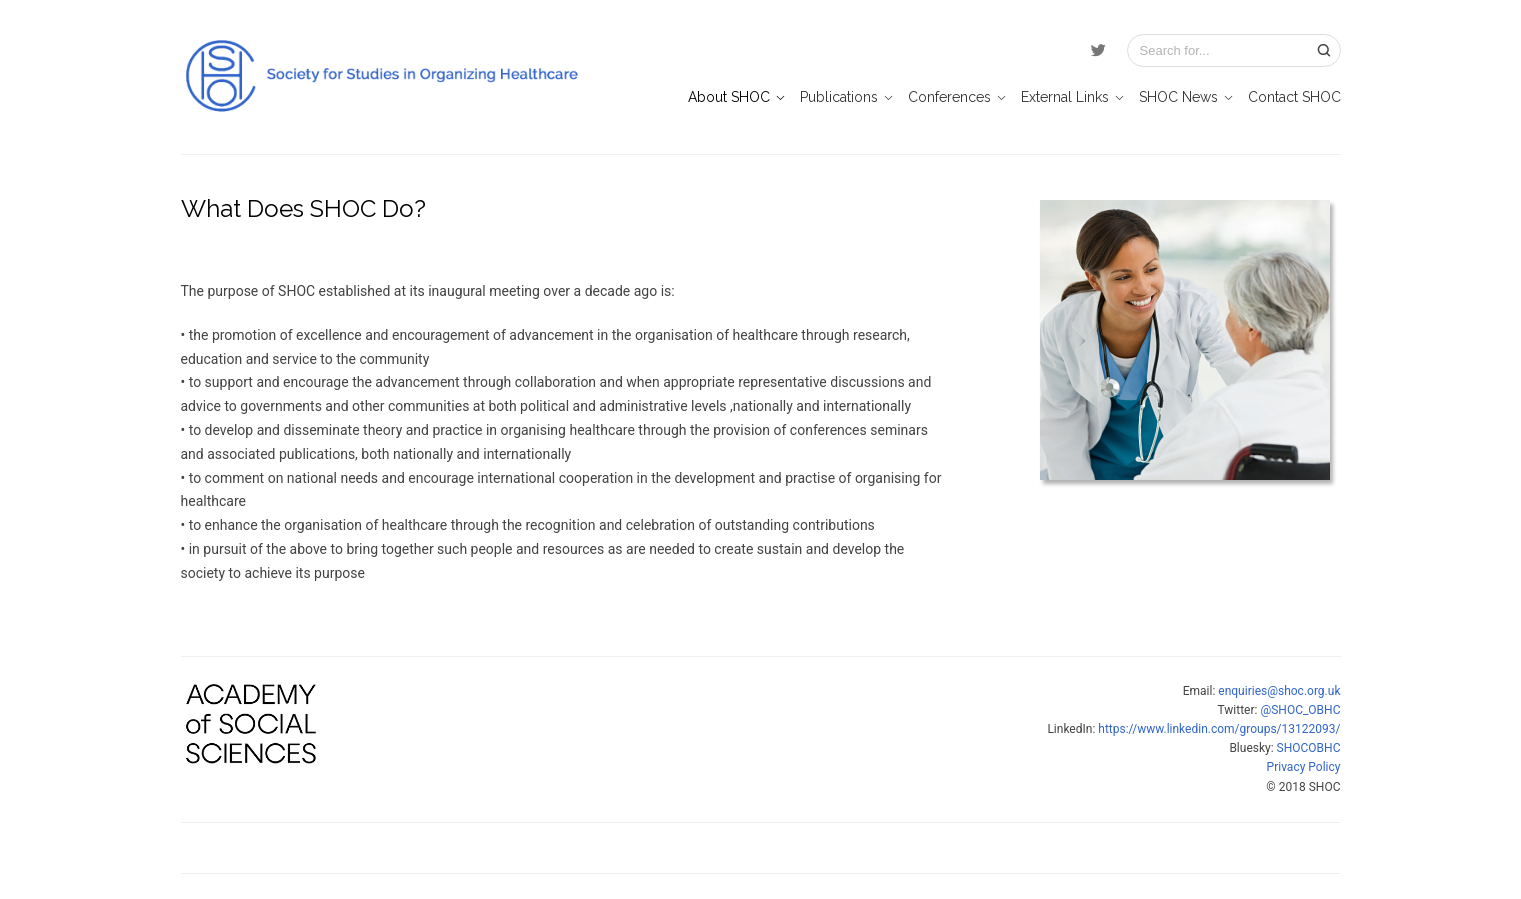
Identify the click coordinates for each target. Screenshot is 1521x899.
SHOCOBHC (1309, 748)
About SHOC (729, 97)
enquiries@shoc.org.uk (1279, 691)
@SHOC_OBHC (1300, 710)
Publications (839, 97)
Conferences (949, 97)
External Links (1065, 97)
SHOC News (1178, 97)
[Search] (1324, 50)
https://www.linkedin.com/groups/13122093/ (1219, 729)
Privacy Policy (1304, 767)
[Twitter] (1098, 51)
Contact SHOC (1294, 97)
